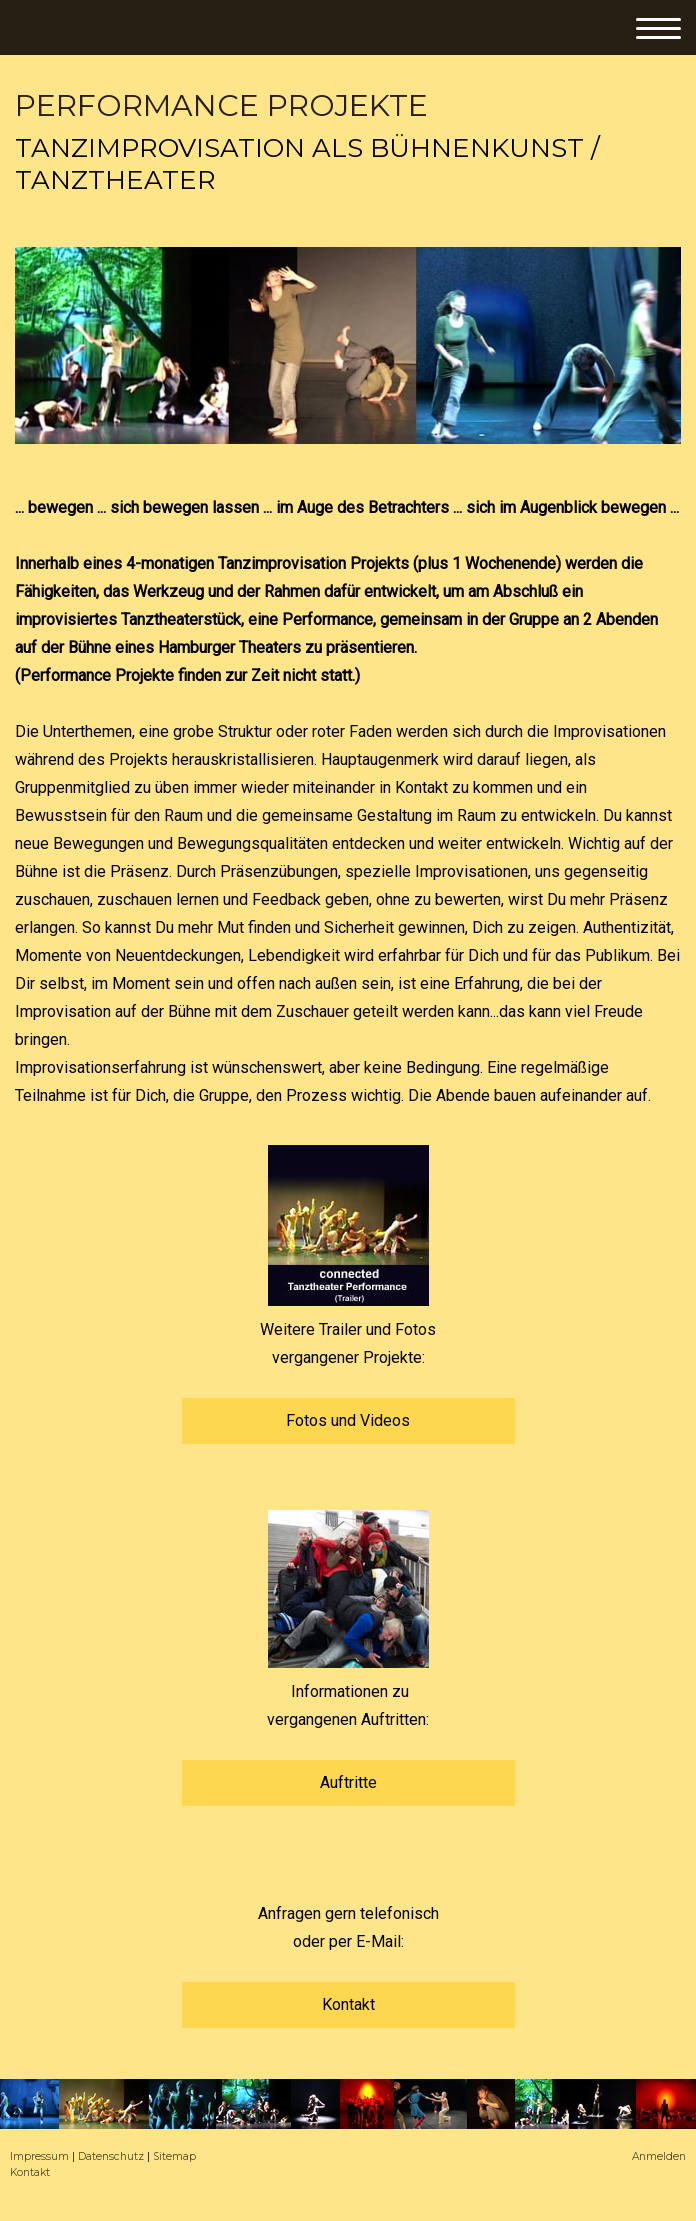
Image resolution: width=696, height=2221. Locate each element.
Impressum (39, 2156)
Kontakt (348, 2004)
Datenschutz (111, 2156)
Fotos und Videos (348, 1420)
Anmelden (659, 2156)
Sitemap (174, 2156)
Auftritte (348, 1782)
